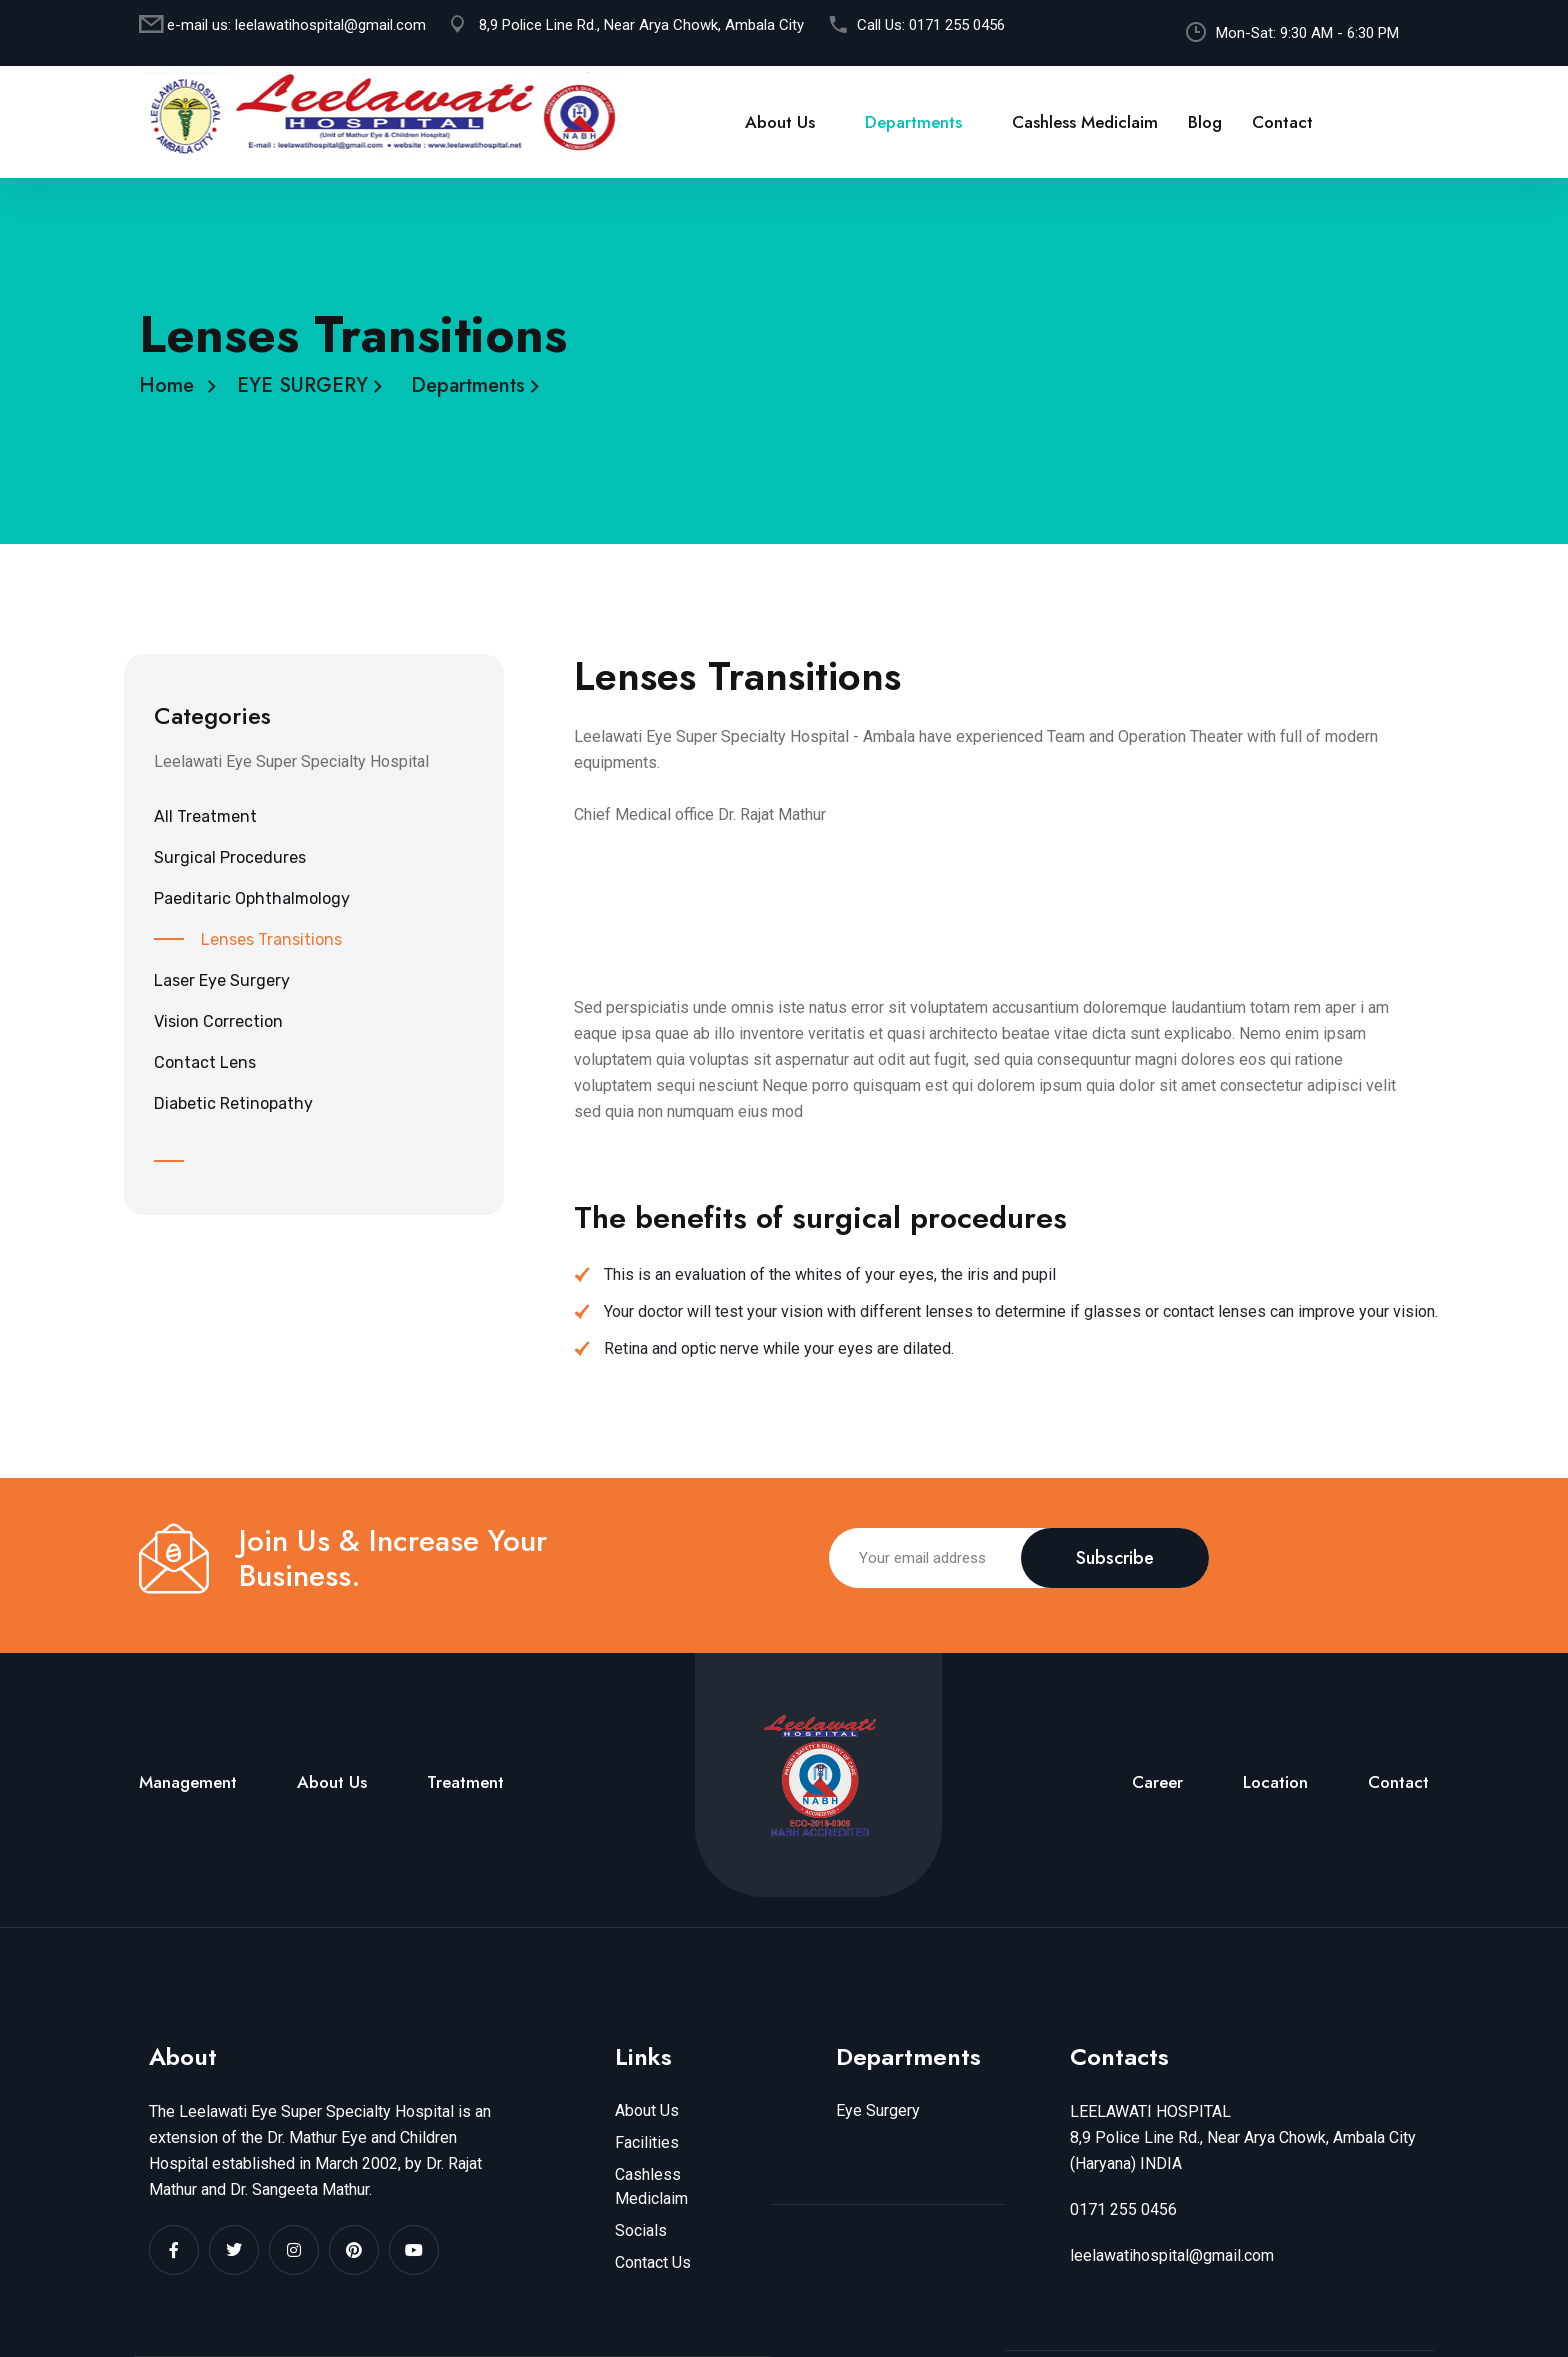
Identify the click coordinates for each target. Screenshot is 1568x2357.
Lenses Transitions (271, 939)
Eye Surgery (878, 2110)
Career (1157, 1782)
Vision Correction (218, 1021)
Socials (641, 2230)
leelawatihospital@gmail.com (330, 25)
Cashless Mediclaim (1085, 122)
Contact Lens (205, 1062)
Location (1275, 1782)
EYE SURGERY (308, 385)
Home (172, 385)
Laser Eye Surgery (222, 980)
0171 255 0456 (957, 25)
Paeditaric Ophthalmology (252, 898)
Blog (1205, 122)
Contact (1282, 122)
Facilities (647, 2142)
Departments (913, 122)
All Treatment (205, 816)
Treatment (465, 1782)
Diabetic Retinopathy (233, 1103)
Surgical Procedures (230, 857)
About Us (780, 122)
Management (188, 1782)
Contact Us (653, 2262)
